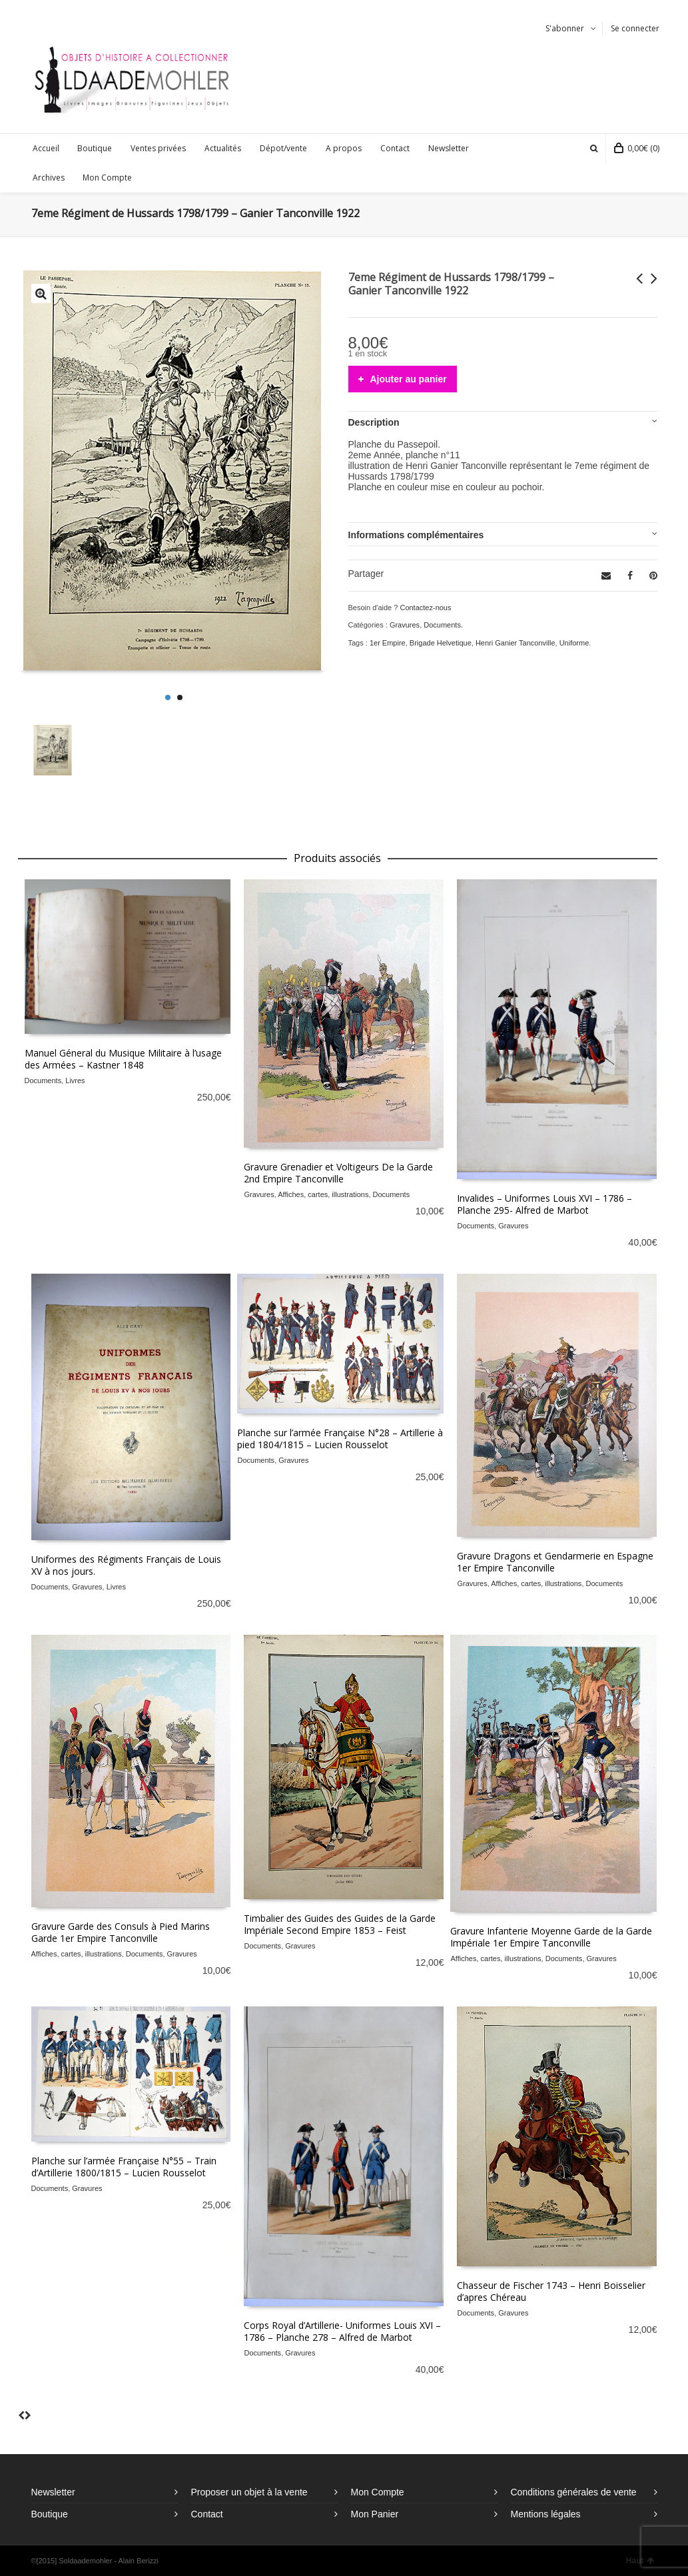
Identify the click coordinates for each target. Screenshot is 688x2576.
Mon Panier (375, 2514)
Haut (640, 2560)
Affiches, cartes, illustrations (323, 1194)
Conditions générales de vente (574, 2492)
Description (374, 422)
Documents (442, 625)
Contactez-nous (425, 608)
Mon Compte (377, 2492)
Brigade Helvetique (441, 643)
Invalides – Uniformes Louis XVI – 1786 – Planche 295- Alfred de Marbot (544, 1204)
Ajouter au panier (408, 379)
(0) (636, 148)
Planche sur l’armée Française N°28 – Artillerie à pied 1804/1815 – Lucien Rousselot (340, 1438)
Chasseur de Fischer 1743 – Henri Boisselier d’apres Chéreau (551, 2291)
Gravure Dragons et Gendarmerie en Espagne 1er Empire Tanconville (555, 1561)
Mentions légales (546, 2514)
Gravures (405, 625)
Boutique (49, 2514)
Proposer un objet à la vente (249, 2492)
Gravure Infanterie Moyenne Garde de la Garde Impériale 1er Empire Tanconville (551, 1937)
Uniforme (574, 643)
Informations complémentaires (416, 535)
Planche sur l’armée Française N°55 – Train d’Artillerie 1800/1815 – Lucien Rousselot (123, 2166)
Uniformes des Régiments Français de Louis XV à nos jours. (126, 1565)
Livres (75, 1080)
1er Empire (388, 643)
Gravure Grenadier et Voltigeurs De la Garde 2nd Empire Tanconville (338, 1172)
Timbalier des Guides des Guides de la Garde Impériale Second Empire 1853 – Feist (340, 1924)
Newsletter (53, 2492)
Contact (207, 2514)
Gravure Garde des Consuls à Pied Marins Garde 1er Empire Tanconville (120, 1932)
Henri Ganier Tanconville (515, 643)
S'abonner (564, 28)
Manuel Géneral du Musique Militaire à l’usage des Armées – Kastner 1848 (123, 1059)
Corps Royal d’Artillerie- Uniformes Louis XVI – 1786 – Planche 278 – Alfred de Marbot (342, 2331)
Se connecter (635, 28)
